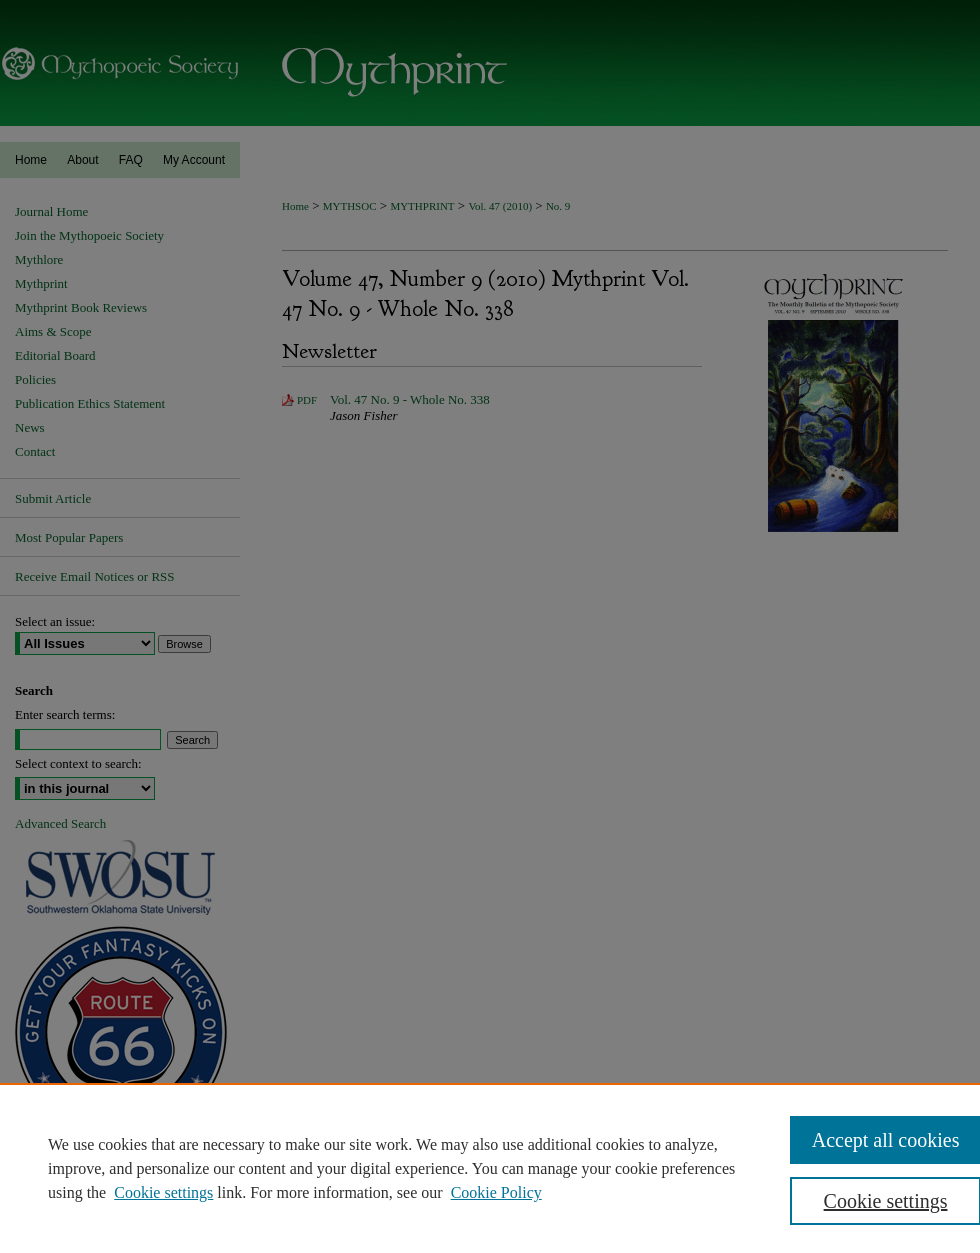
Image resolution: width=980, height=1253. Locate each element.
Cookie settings (163, 1192)
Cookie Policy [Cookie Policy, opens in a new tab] (496, 1192)
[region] (490, 1168)
